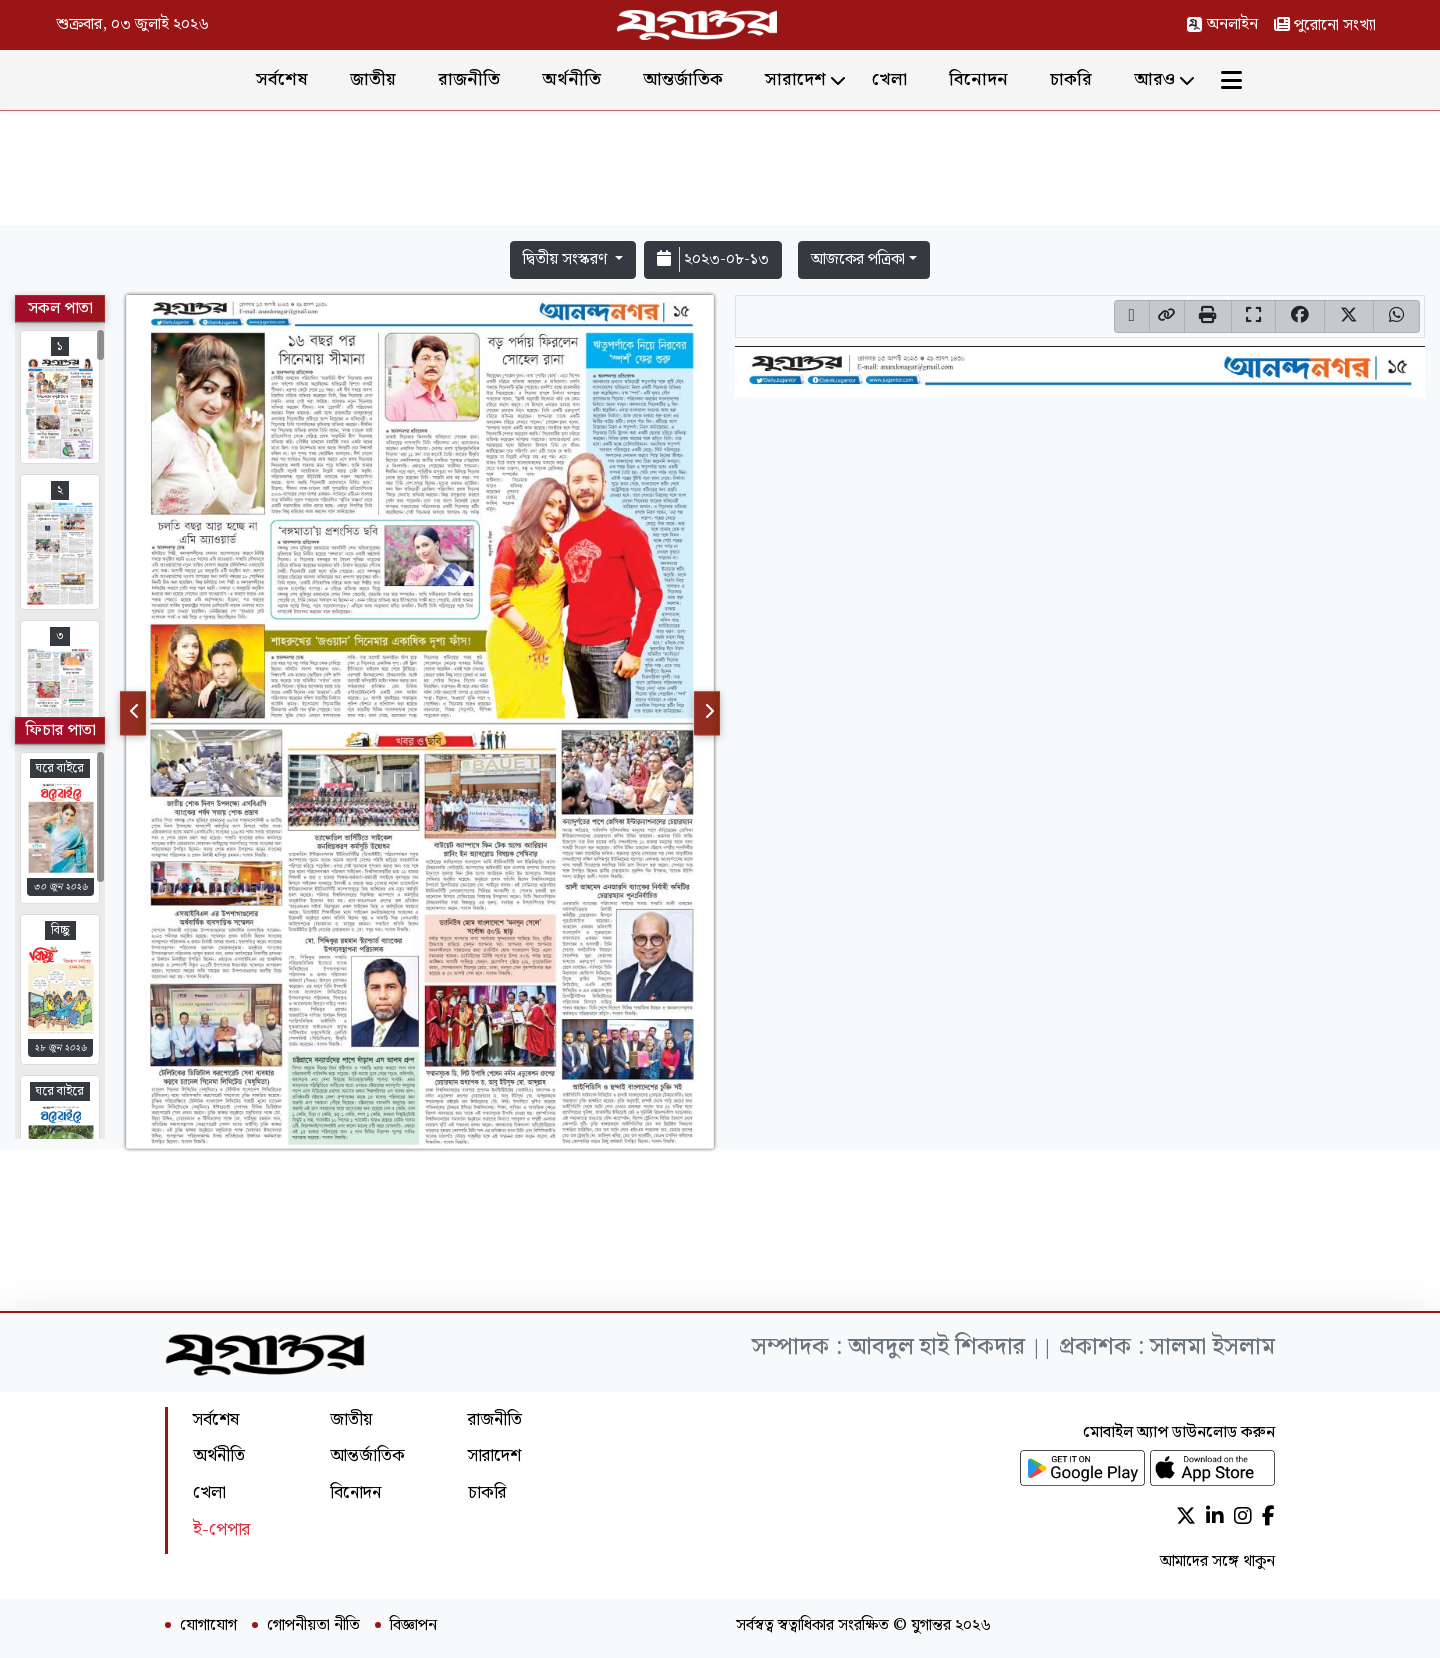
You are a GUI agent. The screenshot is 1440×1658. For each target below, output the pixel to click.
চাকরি (1071, 79)
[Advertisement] (720, 172)
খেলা (889, 79)
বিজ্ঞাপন (413, 1626)
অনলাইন (1222, 24)
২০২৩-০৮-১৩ (713, 259)
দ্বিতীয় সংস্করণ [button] (567, 259)
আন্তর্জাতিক (683, 79)
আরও (1154, 79)
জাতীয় (373, 79)
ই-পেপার (221, 1529)
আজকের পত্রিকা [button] (858, 259)
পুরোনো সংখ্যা (1325, 25)
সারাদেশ (795, 79)
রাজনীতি (469, 79)
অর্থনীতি (571, 79)
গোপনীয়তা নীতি (313, 1626)
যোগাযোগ (208, 1626)
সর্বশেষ (282, 79)
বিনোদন (978, 79)
